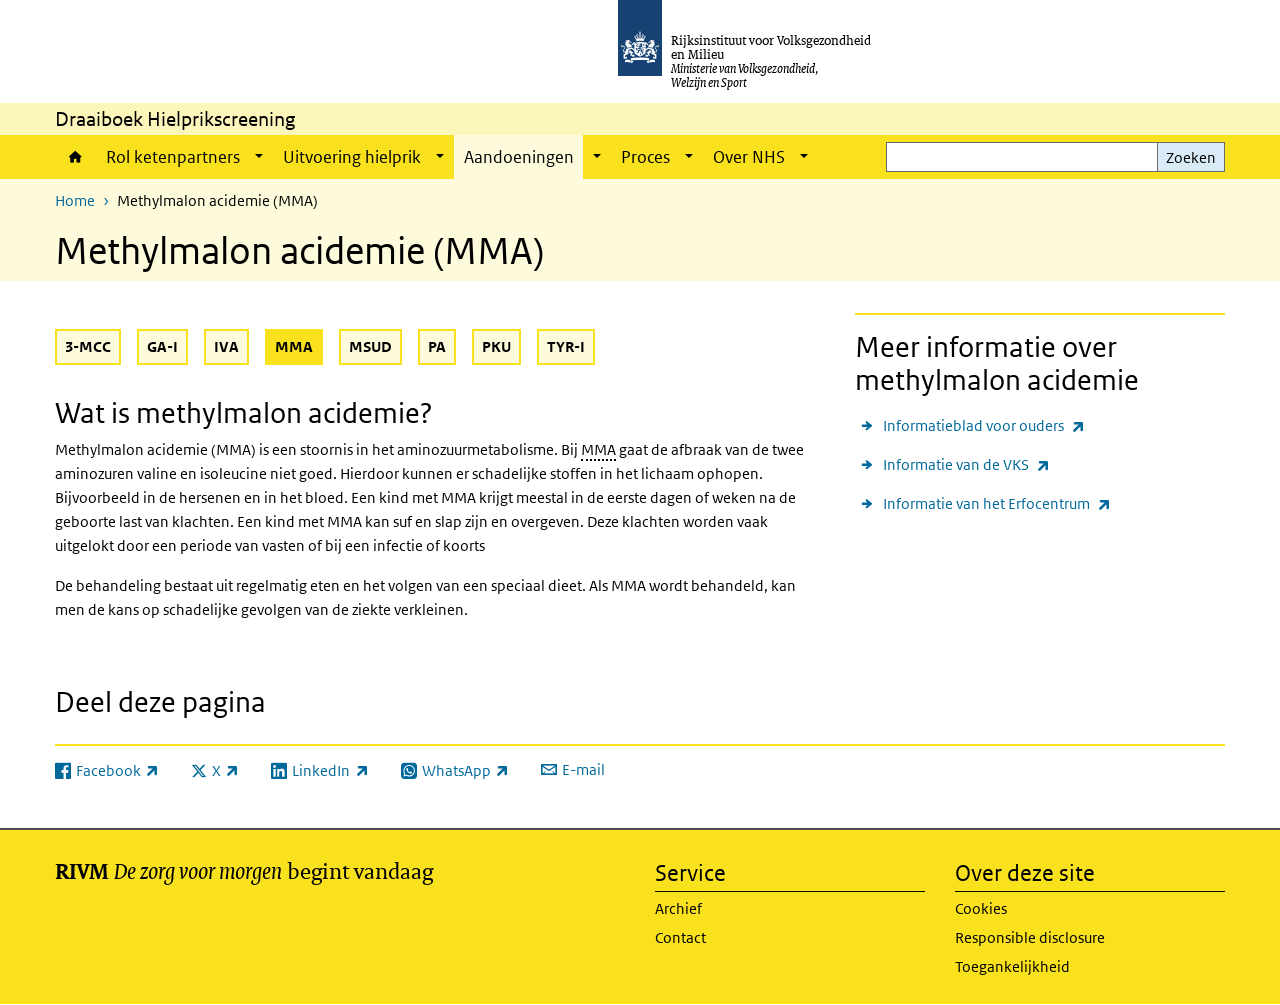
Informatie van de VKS (966, 464)
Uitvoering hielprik (352, 157)
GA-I (162, 346)
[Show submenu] (259, 157)
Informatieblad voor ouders (984, 425)
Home (75, 157)
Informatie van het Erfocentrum (997, 503)
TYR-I (566, 346)
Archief (678, 908)
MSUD (370, 346)
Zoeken (1191, 157)
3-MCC (88, 346)
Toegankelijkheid (1012, 966)
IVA (226, 346)
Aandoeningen (520, 157)
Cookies (981, 908)
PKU (496, 346)
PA (437, 346)
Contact (680, 937)
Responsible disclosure (1030, 937)
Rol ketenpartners (173, 157)
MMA (299, 346)
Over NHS (749, 157)
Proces (645, 157)
